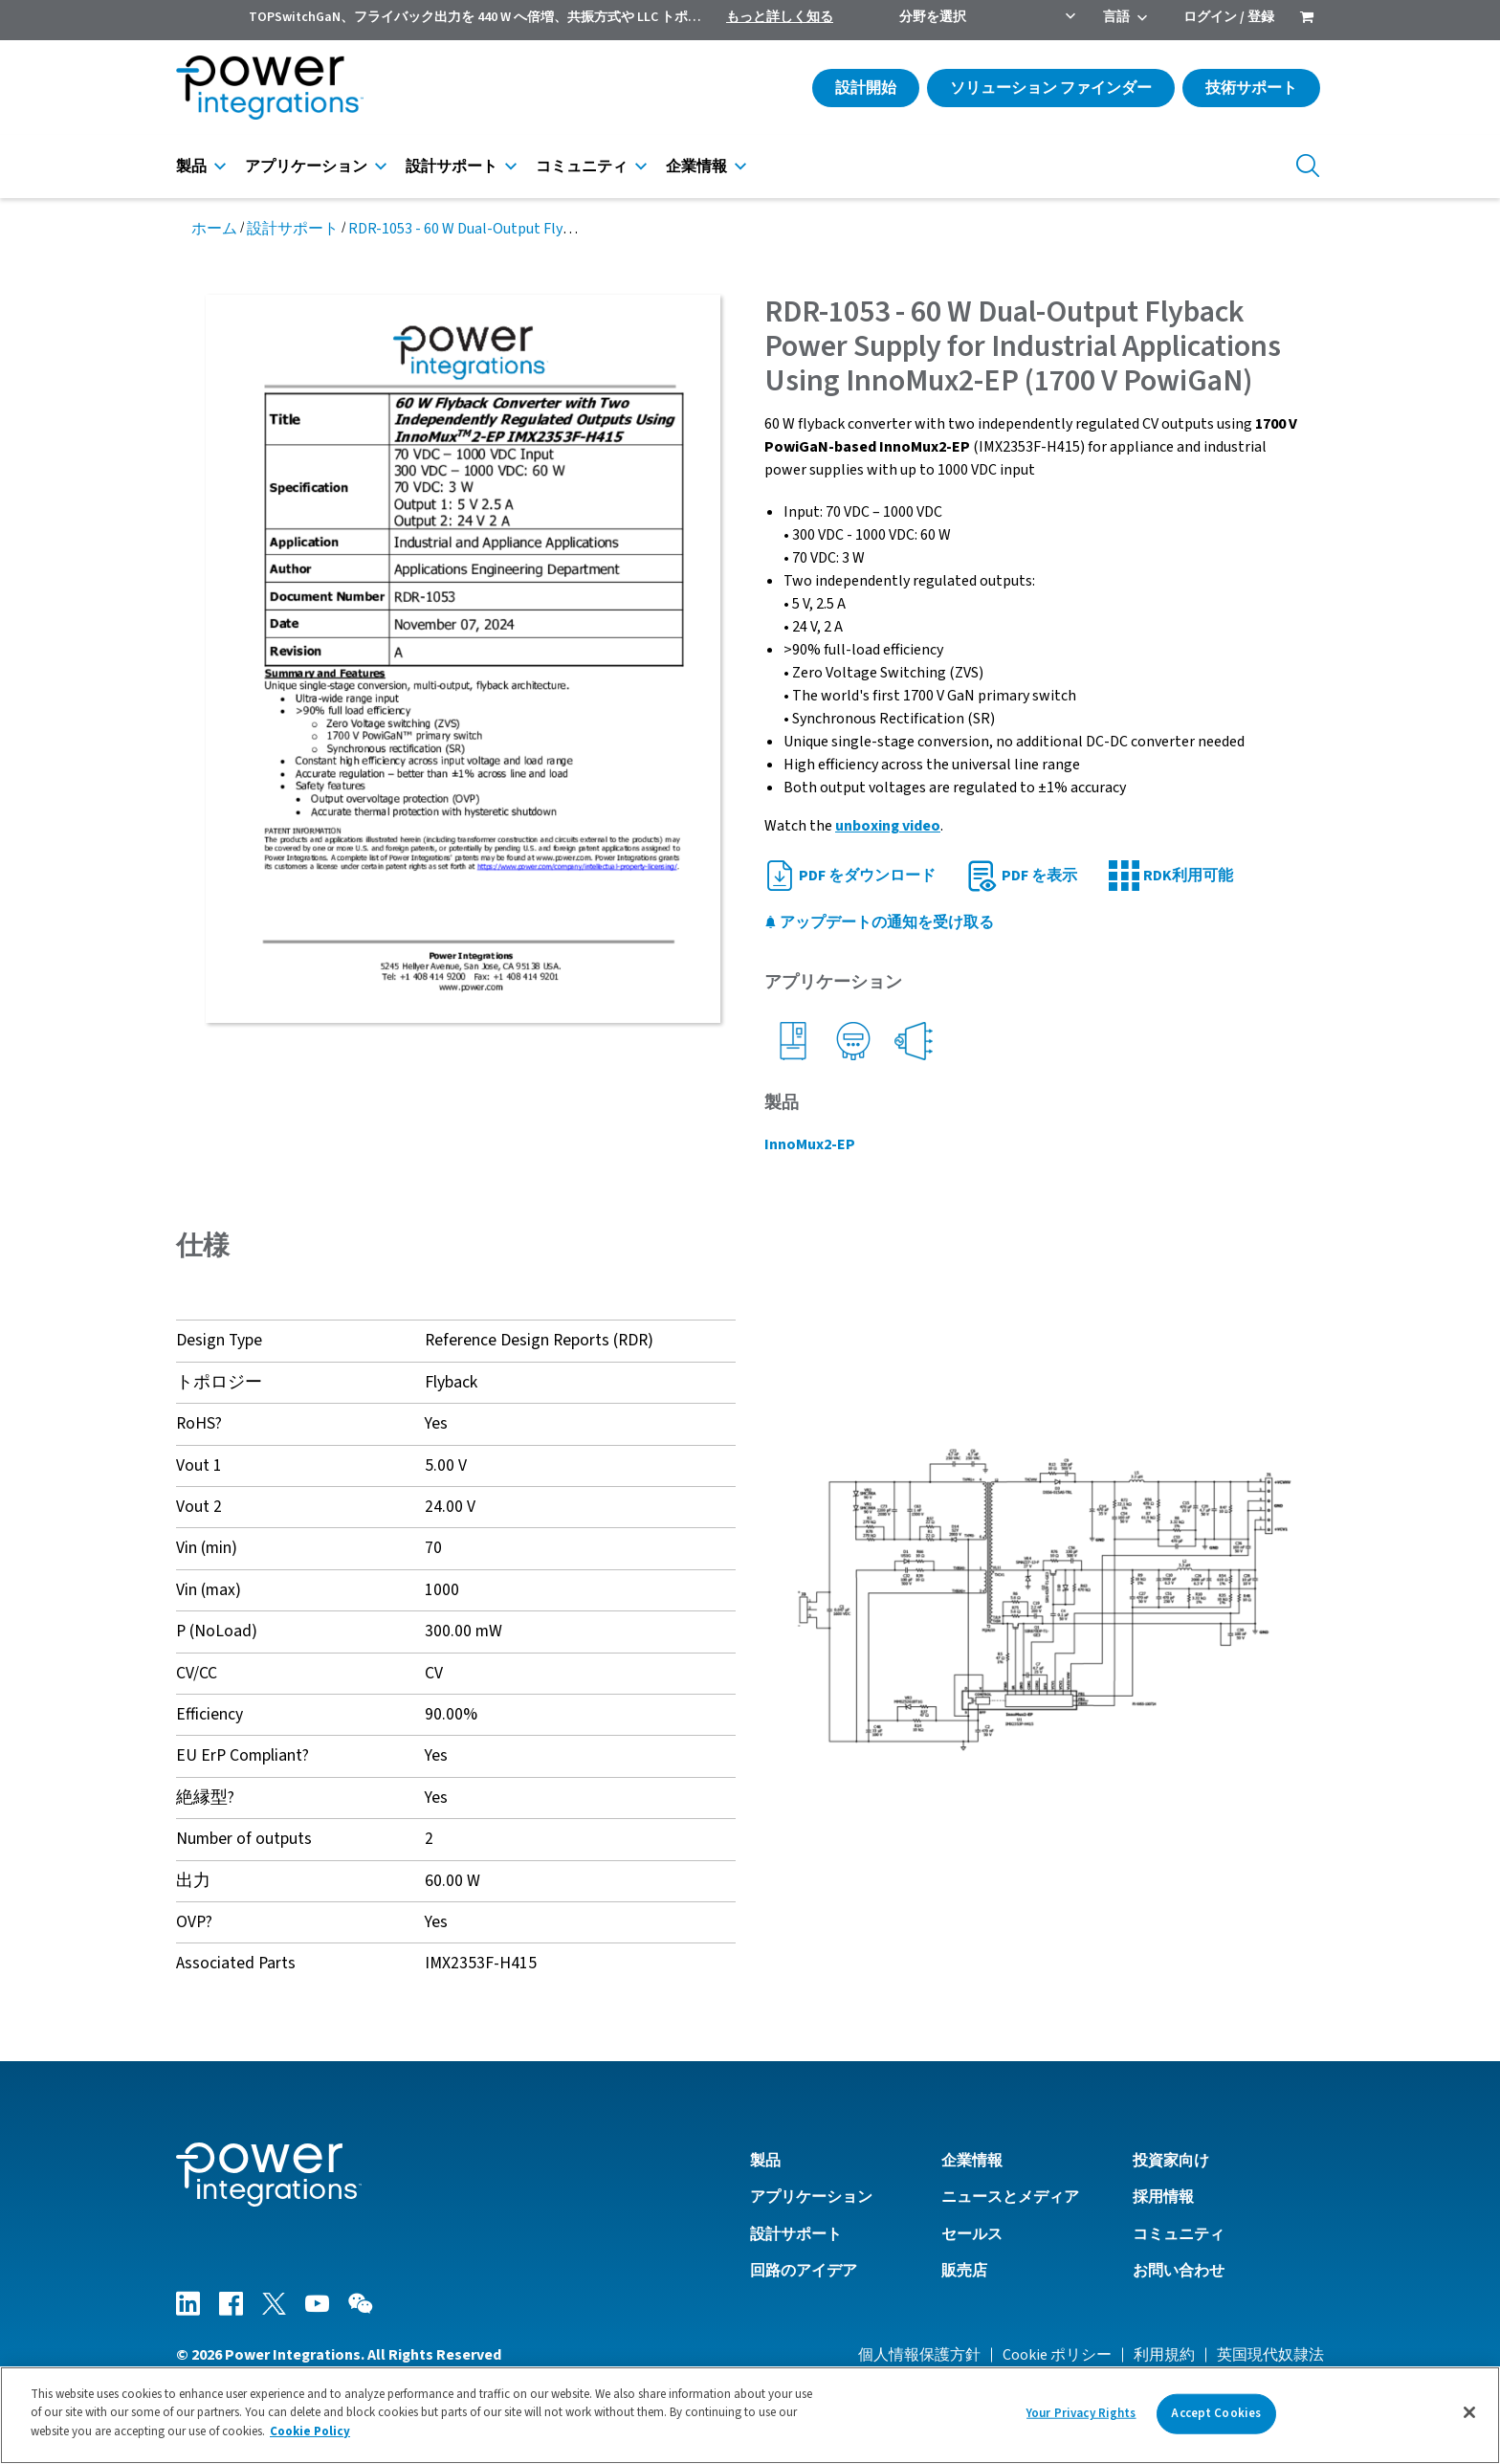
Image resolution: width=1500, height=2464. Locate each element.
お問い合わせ (1178, 2270)
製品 (191, 166)
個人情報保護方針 (919, 2354)
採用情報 (1163, 2197)
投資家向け (1171, 2160)
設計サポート (451, 166)
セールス (972, 2234)
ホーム (214, 228)
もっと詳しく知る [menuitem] (779, 17)
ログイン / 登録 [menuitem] (1228, 17)
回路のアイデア (803, 2270)
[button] (1044, 1598)
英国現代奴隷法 (1270, 2354)
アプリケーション (306, 166)
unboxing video (887, 825)
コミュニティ (582, 166)
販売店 (964, 2270)
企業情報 (696, 166)
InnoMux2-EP (809, 1144)
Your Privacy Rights (1081, 2420)
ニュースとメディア (1010, 2197)
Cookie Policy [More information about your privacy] (310, 2439)
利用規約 (1164, 2354)
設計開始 (865, 88)
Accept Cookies (1216, 2420)
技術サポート (1251, 88)
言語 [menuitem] (1116, 17)
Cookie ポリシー (1057, 2354)
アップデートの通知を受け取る (879, 922)
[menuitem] (1307, 19)
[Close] (1469, 2419)
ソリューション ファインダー (1051, 88)
